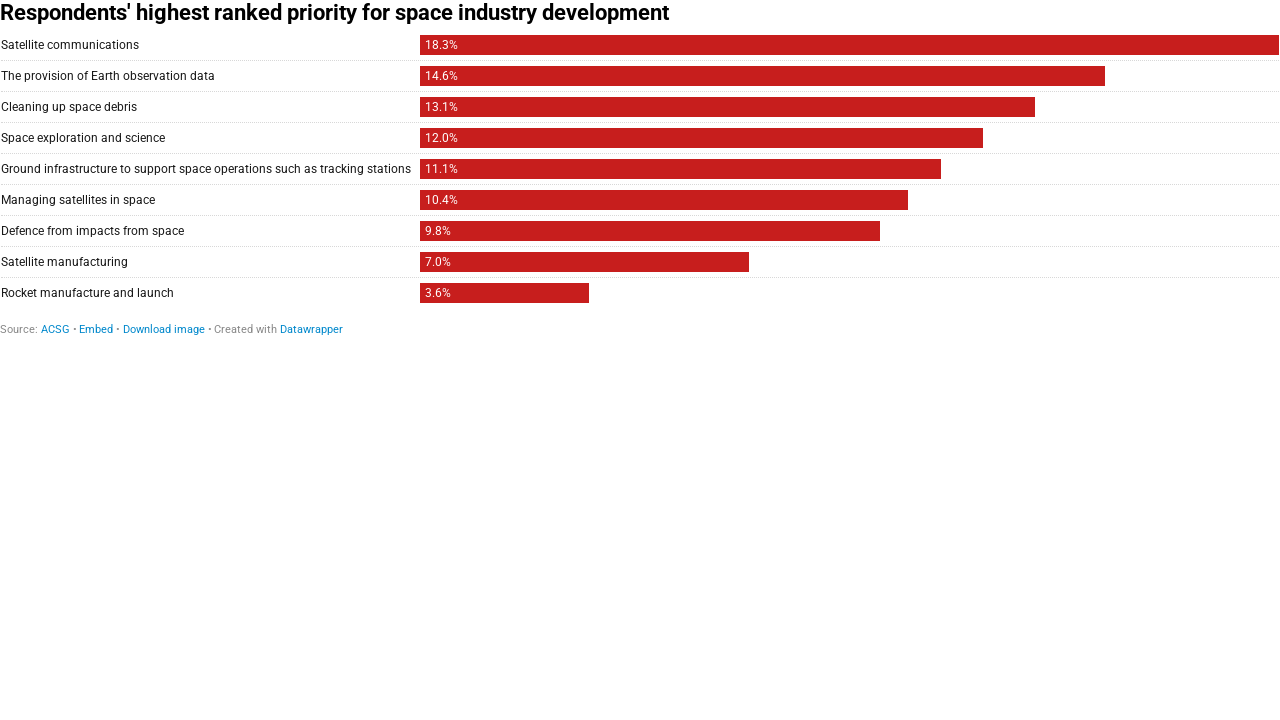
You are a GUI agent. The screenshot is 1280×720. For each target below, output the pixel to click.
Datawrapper (311, 329)
